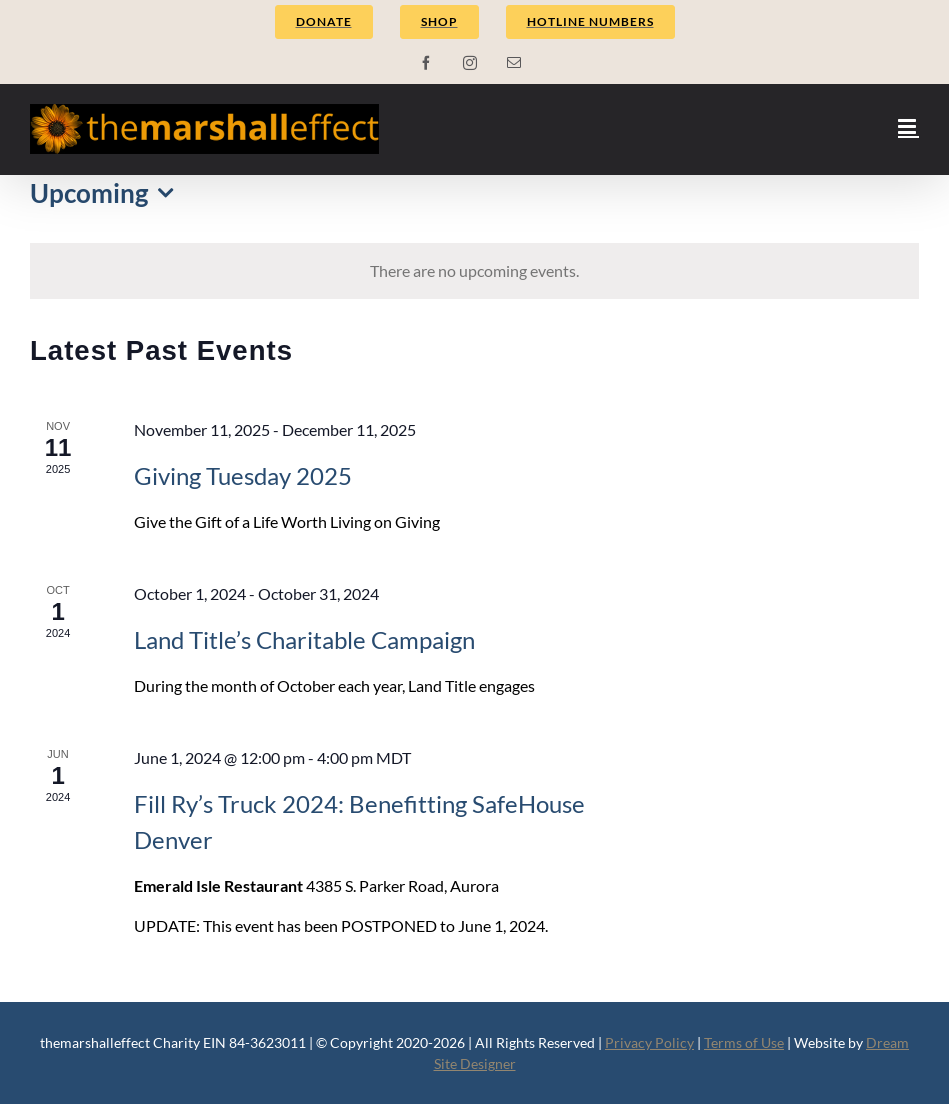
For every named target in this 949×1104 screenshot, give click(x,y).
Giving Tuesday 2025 (243, 475)
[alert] (474, 271)
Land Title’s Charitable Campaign (304, 639)
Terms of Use (744, 1042)
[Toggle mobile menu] (908, 126)
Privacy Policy (649, 1042)
